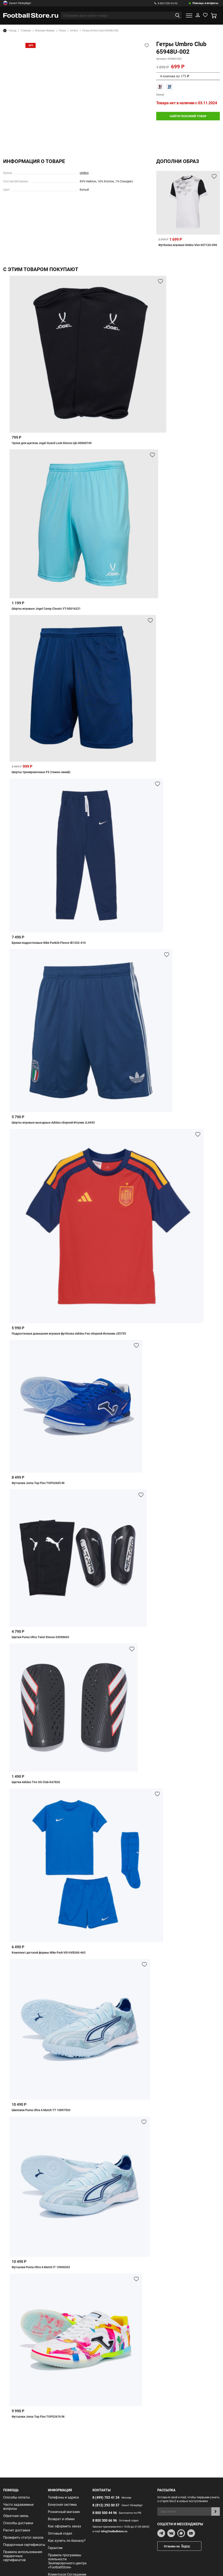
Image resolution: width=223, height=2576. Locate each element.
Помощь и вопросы (205, 3)
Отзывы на (182, 2546)
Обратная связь (16, 2516)
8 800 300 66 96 (104, 2520)
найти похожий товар (188, 116)
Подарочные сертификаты (24, 2545)
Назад (9, 30)
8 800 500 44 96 (165, 3)
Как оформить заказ (64, 2526)
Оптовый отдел (60, 2533)
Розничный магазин (64, 2512)
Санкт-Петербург (17, 3)
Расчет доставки (16, 2530)
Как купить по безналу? (67, 2541)
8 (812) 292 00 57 (105, 2505)
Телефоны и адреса (63, 2497)
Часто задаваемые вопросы (18, 2507)
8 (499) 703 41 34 (105, 2498)
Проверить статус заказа (23, 2537)
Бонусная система (62, 2505)
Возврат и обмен (61, 2519)
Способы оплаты (16, 2497)
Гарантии (55, 2548)
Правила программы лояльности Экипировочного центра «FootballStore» (67, 2561)
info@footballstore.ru (114, 2531)
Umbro (84, 172)
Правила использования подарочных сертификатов (22, 2556)
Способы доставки (18, 2523)
